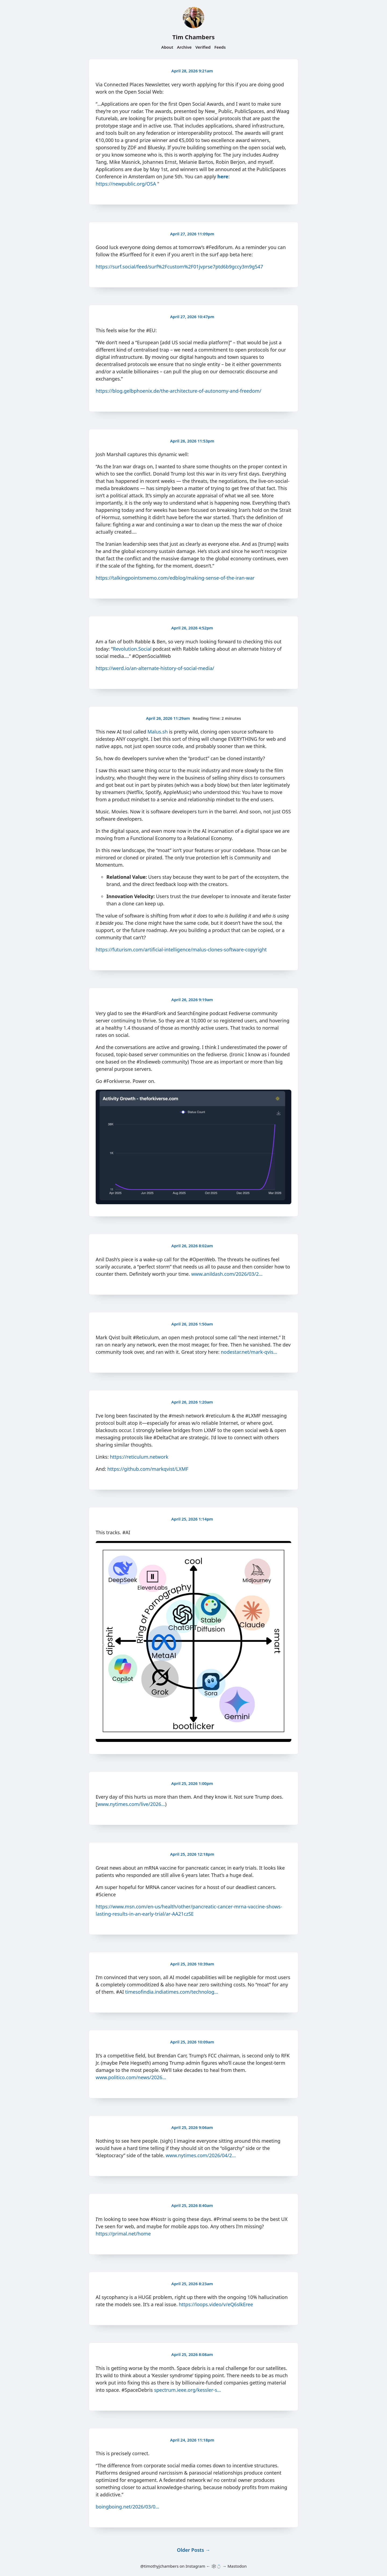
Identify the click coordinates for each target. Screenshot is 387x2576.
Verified (203, 47)
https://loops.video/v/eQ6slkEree (216, 2304)
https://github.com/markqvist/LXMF (147, 1469)
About (167, 47)
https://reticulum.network (139, 1457)
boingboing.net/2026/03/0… (127, 2506)
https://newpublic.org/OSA (126, 183)
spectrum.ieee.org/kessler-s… (187, 2390)
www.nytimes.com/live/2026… (131, 1804)
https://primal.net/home (123, 2233)
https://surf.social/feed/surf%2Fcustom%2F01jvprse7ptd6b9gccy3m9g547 (179, 266)
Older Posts (193, 2550)
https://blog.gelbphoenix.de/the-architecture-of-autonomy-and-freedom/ (178, 391)
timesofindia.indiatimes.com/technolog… (171, 1992)
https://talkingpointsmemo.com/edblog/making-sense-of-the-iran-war (175, 578)
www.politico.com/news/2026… (131, 2077)
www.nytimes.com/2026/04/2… (201, 2155)
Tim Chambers (193, 37)
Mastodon (236, 2566)
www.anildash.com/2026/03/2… (227, 1274)
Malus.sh (158, 731)
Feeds (220, 47)
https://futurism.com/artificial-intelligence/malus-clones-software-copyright (181, 949)
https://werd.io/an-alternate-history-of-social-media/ (155, 668)
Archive (184, 47)
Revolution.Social (132, 649)
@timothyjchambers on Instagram (172, 2566)
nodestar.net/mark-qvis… (249, 1352)
